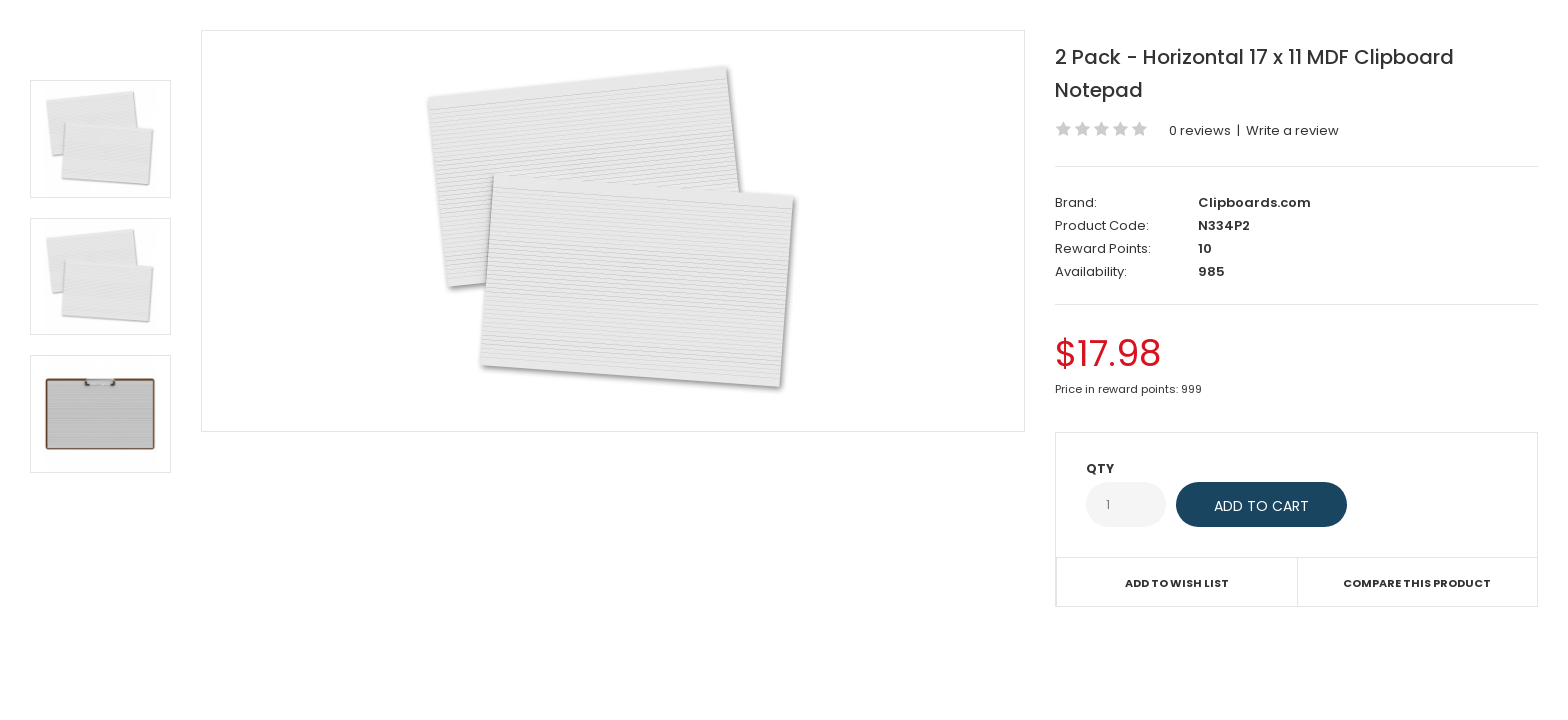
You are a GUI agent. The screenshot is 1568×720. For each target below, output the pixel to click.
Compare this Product (1417, 583)
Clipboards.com (1254, 202)
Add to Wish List (1177, 583)
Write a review (1292, 130)
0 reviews (1200, 130)
